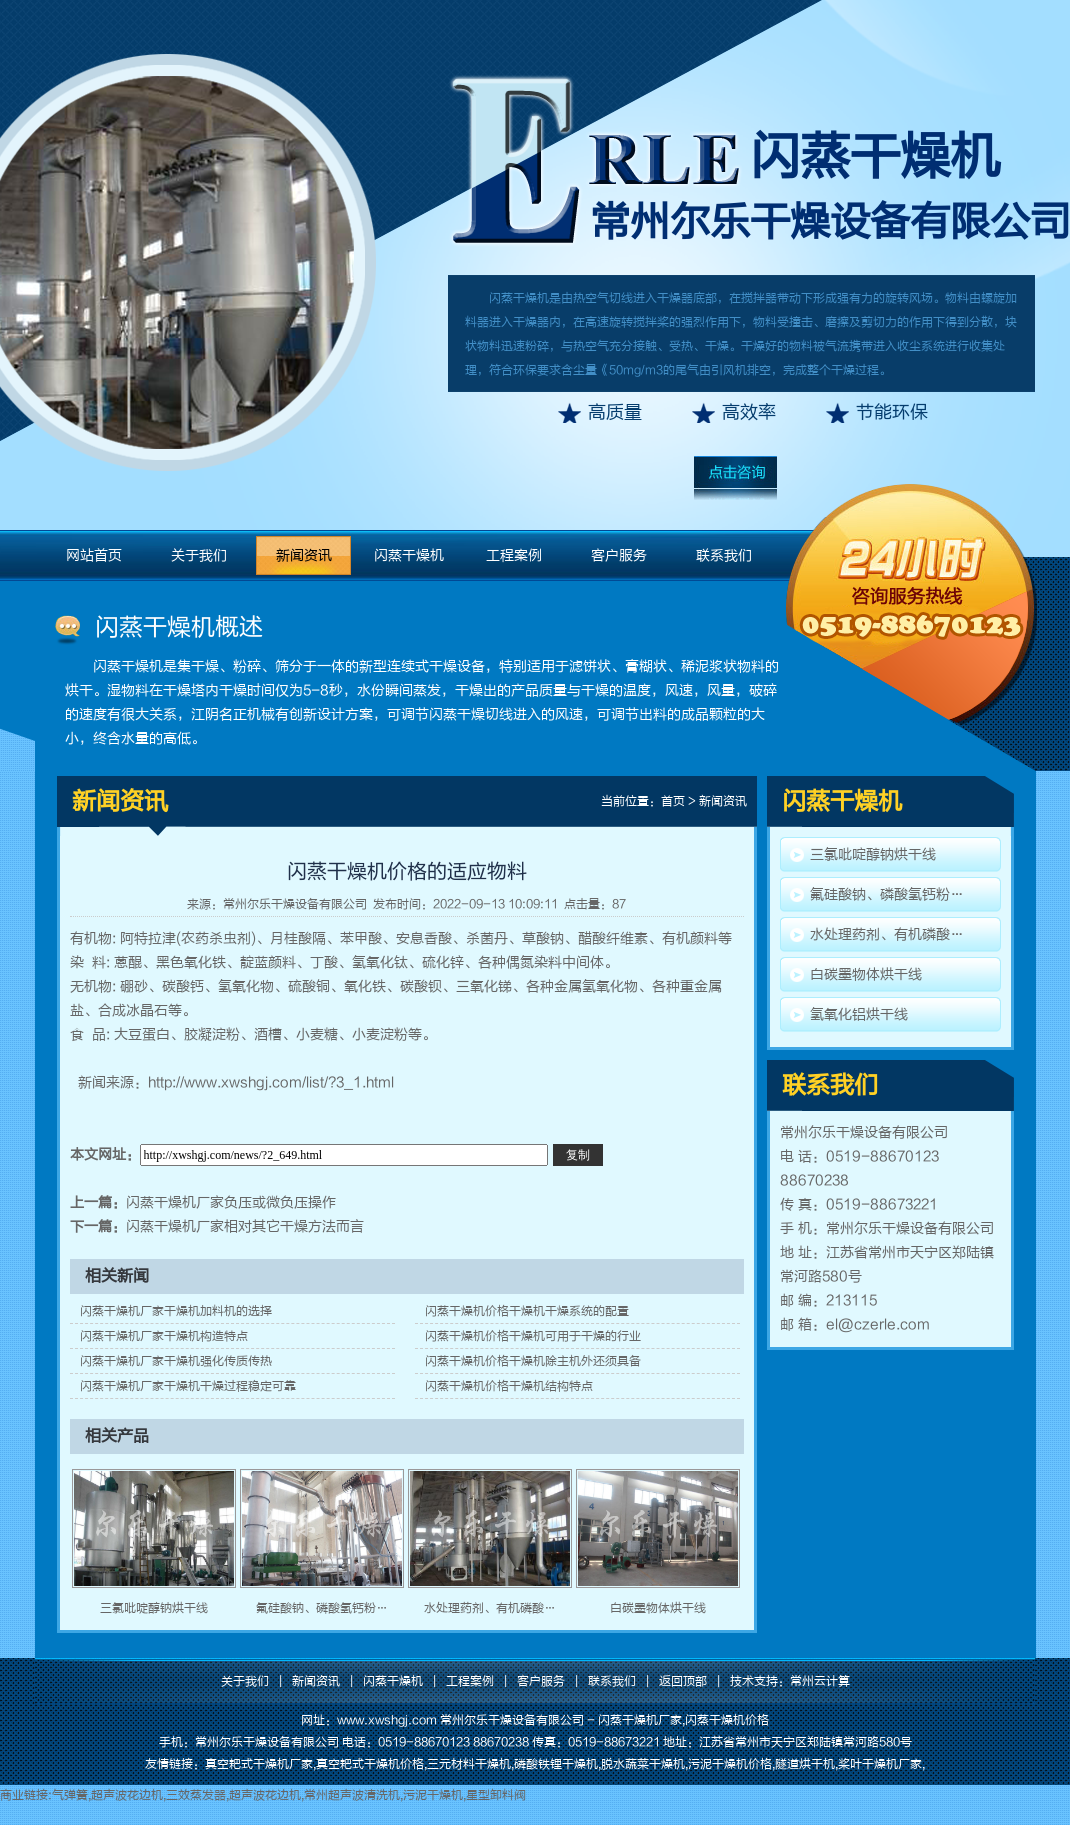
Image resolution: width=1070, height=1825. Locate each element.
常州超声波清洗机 (352, 1795)
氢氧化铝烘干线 (859, 1014)
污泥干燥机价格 (730, 1764)
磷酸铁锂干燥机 (556, 1764)
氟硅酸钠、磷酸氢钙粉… (322, 1608)
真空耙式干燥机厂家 (259, 1764)
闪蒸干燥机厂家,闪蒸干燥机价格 (683, 1720)
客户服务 (619, 555)
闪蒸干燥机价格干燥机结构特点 (509, 1386)
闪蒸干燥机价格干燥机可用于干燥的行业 (533, 1336)
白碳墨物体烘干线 (658, 1608)
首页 (673, 801)
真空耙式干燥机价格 (370, 1764)
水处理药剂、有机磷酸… (490, 1608)
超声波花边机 (127, 1795)
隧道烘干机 (805, 1764)
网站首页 (94, 555)
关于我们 (199, 555)
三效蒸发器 (196, 1795)
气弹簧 (70, 1795)
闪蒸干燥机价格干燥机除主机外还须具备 (533, 1361)
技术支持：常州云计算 (790, 1681)
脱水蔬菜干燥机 (643, 1764)
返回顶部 (683, 1681)
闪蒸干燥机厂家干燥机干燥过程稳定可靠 (188, 1386)
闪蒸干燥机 (875, 157)
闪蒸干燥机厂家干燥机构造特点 (164, 1336)
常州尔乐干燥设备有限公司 (295, 904)
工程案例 (514, 555)
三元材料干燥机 (469, 1764)
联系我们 (724, 555)
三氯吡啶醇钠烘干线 (154, 1608)
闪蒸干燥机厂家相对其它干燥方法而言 (245, 1226)
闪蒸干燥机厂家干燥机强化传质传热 (176, 1361)
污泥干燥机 (433, 1795)
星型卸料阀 (496, 1795)
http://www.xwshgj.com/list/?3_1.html (271, 1082)
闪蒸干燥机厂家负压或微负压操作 (231, 1202)
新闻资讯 (304, 555)
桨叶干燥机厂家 (880, 1764)
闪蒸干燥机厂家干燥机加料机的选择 (176, 1311)
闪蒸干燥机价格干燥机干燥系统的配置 (527, 1311)
